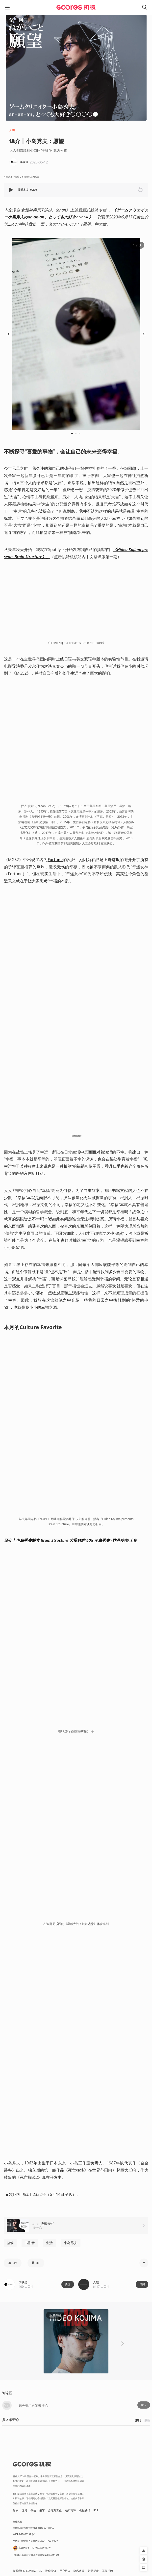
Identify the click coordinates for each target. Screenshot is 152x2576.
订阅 (142, 2284)
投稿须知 (50, 2571)
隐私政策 (79, 2571)
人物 (12, 130)
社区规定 (93, 2571)
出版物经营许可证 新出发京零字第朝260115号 (36, 2555)
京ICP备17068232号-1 (24, 2534)
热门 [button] (138, 2420)
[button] (11, 189)
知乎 (15, 2510)
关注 (67, 2284)
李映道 (23, 2282)
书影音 (30, 2242)
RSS (96, 2510)
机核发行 (84, 2510)
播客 (42, 2510)
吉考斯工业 (55, 2510)
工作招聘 (107, 2571)
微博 (24, 2510)
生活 (49, 2242)
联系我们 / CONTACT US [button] (27, 2571)
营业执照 (17, 2521)
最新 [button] (147, 2420)
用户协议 (64, 2571)
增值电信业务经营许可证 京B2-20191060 (33, 2527)
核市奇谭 (70, 2510)
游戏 (10, 2242)
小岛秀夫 (70, 2242)
